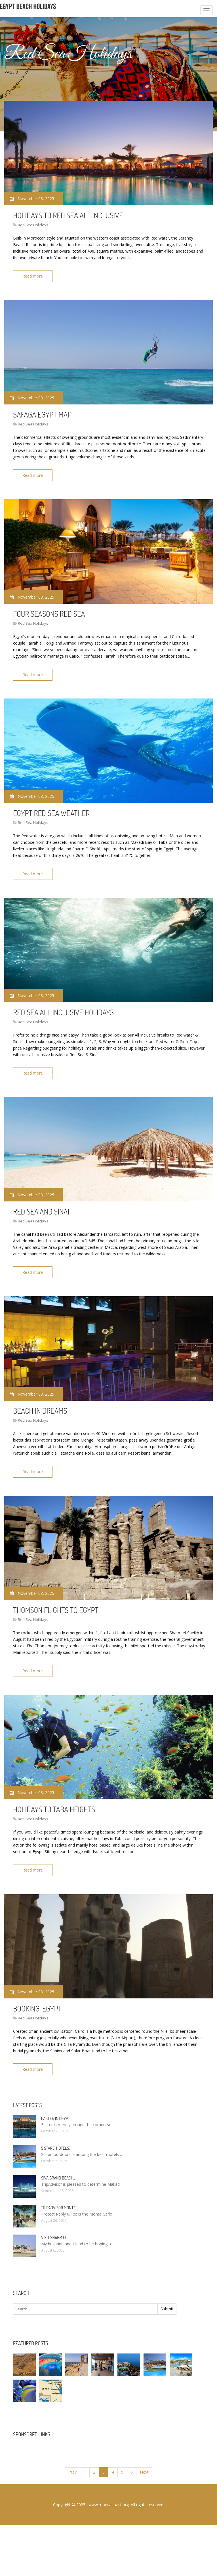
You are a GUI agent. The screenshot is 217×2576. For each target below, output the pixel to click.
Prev (72, 2461)
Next (144, 2461)
